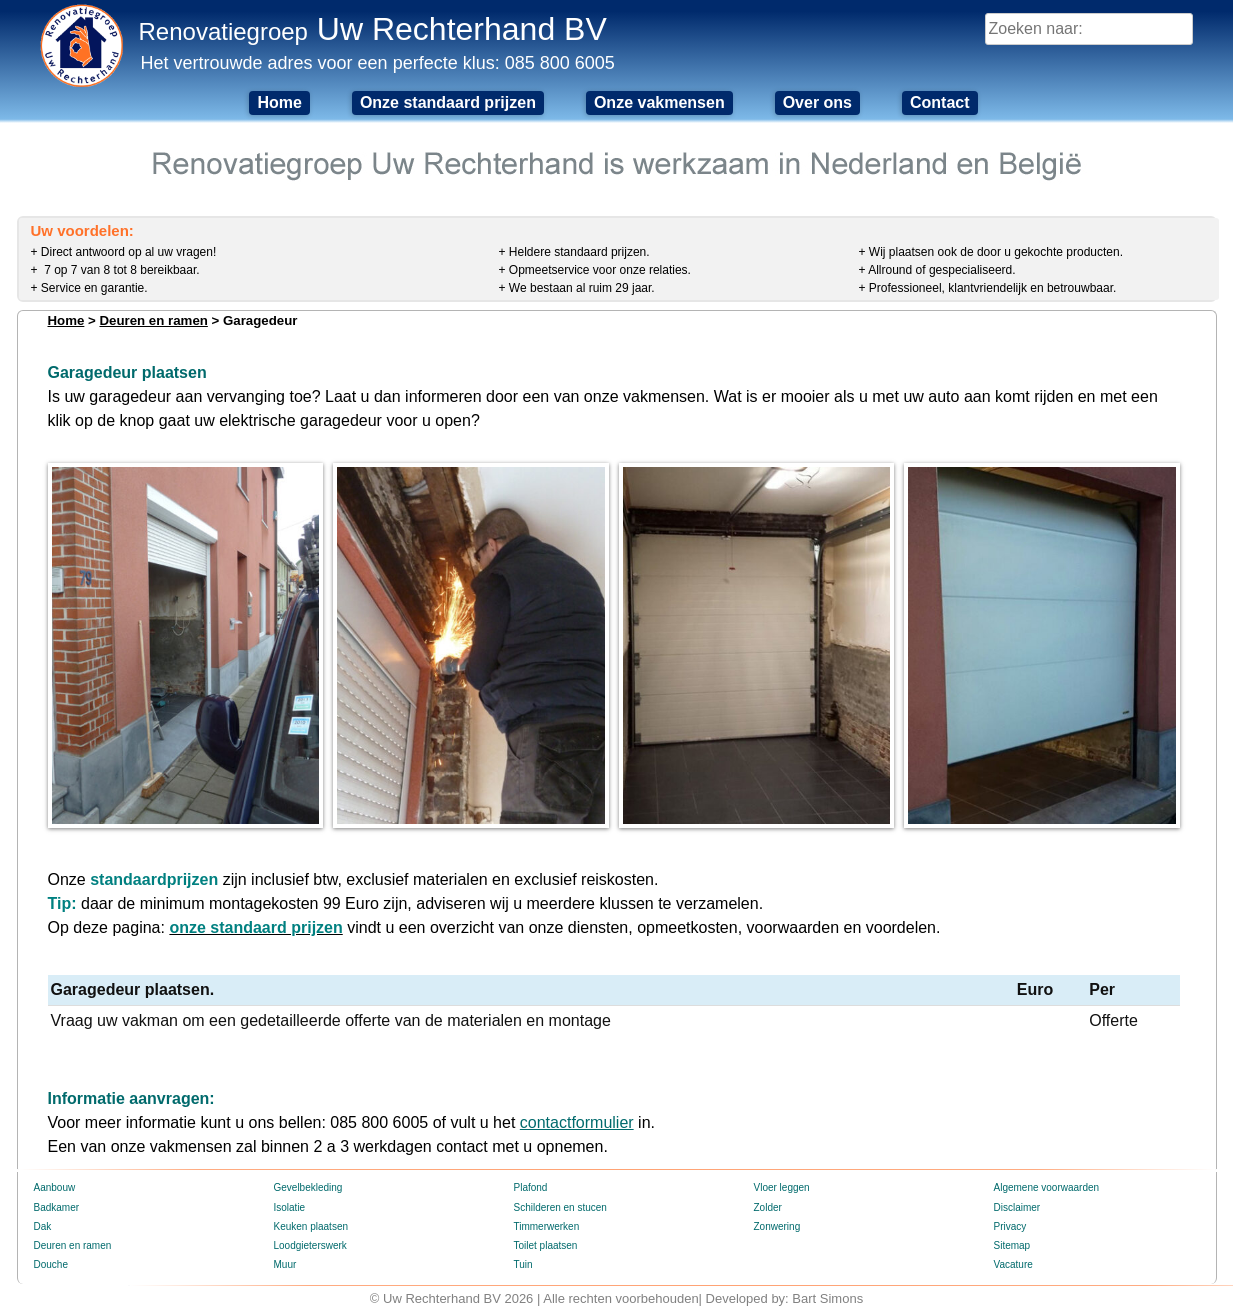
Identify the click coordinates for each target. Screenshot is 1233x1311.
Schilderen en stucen (560, 1207)
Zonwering (777, 1226)
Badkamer (57, 1207)
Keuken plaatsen (311, 1226)
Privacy (1010, 1226)
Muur (285, 1264)
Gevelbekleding (308, 1187)
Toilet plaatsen (546, 1245)
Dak (43, 1226)
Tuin (523, 1264)
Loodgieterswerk (310, 1245)
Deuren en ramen (153, 320)
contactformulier (577, 1122)
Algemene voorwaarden (1047, 1187)
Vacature (1013, 1264)
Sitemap (1012, 1245)
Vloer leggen (782, 1187)
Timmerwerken (547, 1226)
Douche (51, 1264)
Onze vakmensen (659, 102)
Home (279, 102)
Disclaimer (1017, 1207)
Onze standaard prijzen (448, 102)
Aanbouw (55, 1187)
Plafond (531, 1187)
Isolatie (290, 1207)
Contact (940, 102)
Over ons (817, 102)
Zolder (768, 1207)
